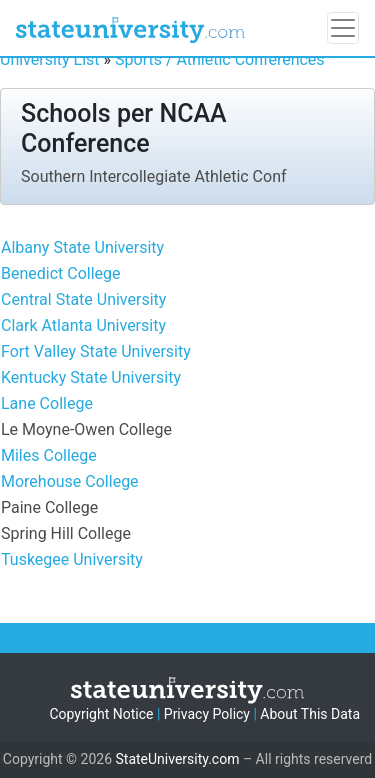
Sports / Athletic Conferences (220, 59)
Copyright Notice (101, 714)
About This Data (310, 714)
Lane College (47, 403)
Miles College (49, 455)
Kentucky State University (91, 377)
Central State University (83, 299)
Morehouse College (70, 481)
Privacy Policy (207, 714)
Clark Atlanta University (83, 325)
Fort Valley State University (96, 351)
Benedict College (61, 273)
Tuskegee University (72, 559)
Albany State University (82, 247)
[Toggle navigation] (343, 28)
